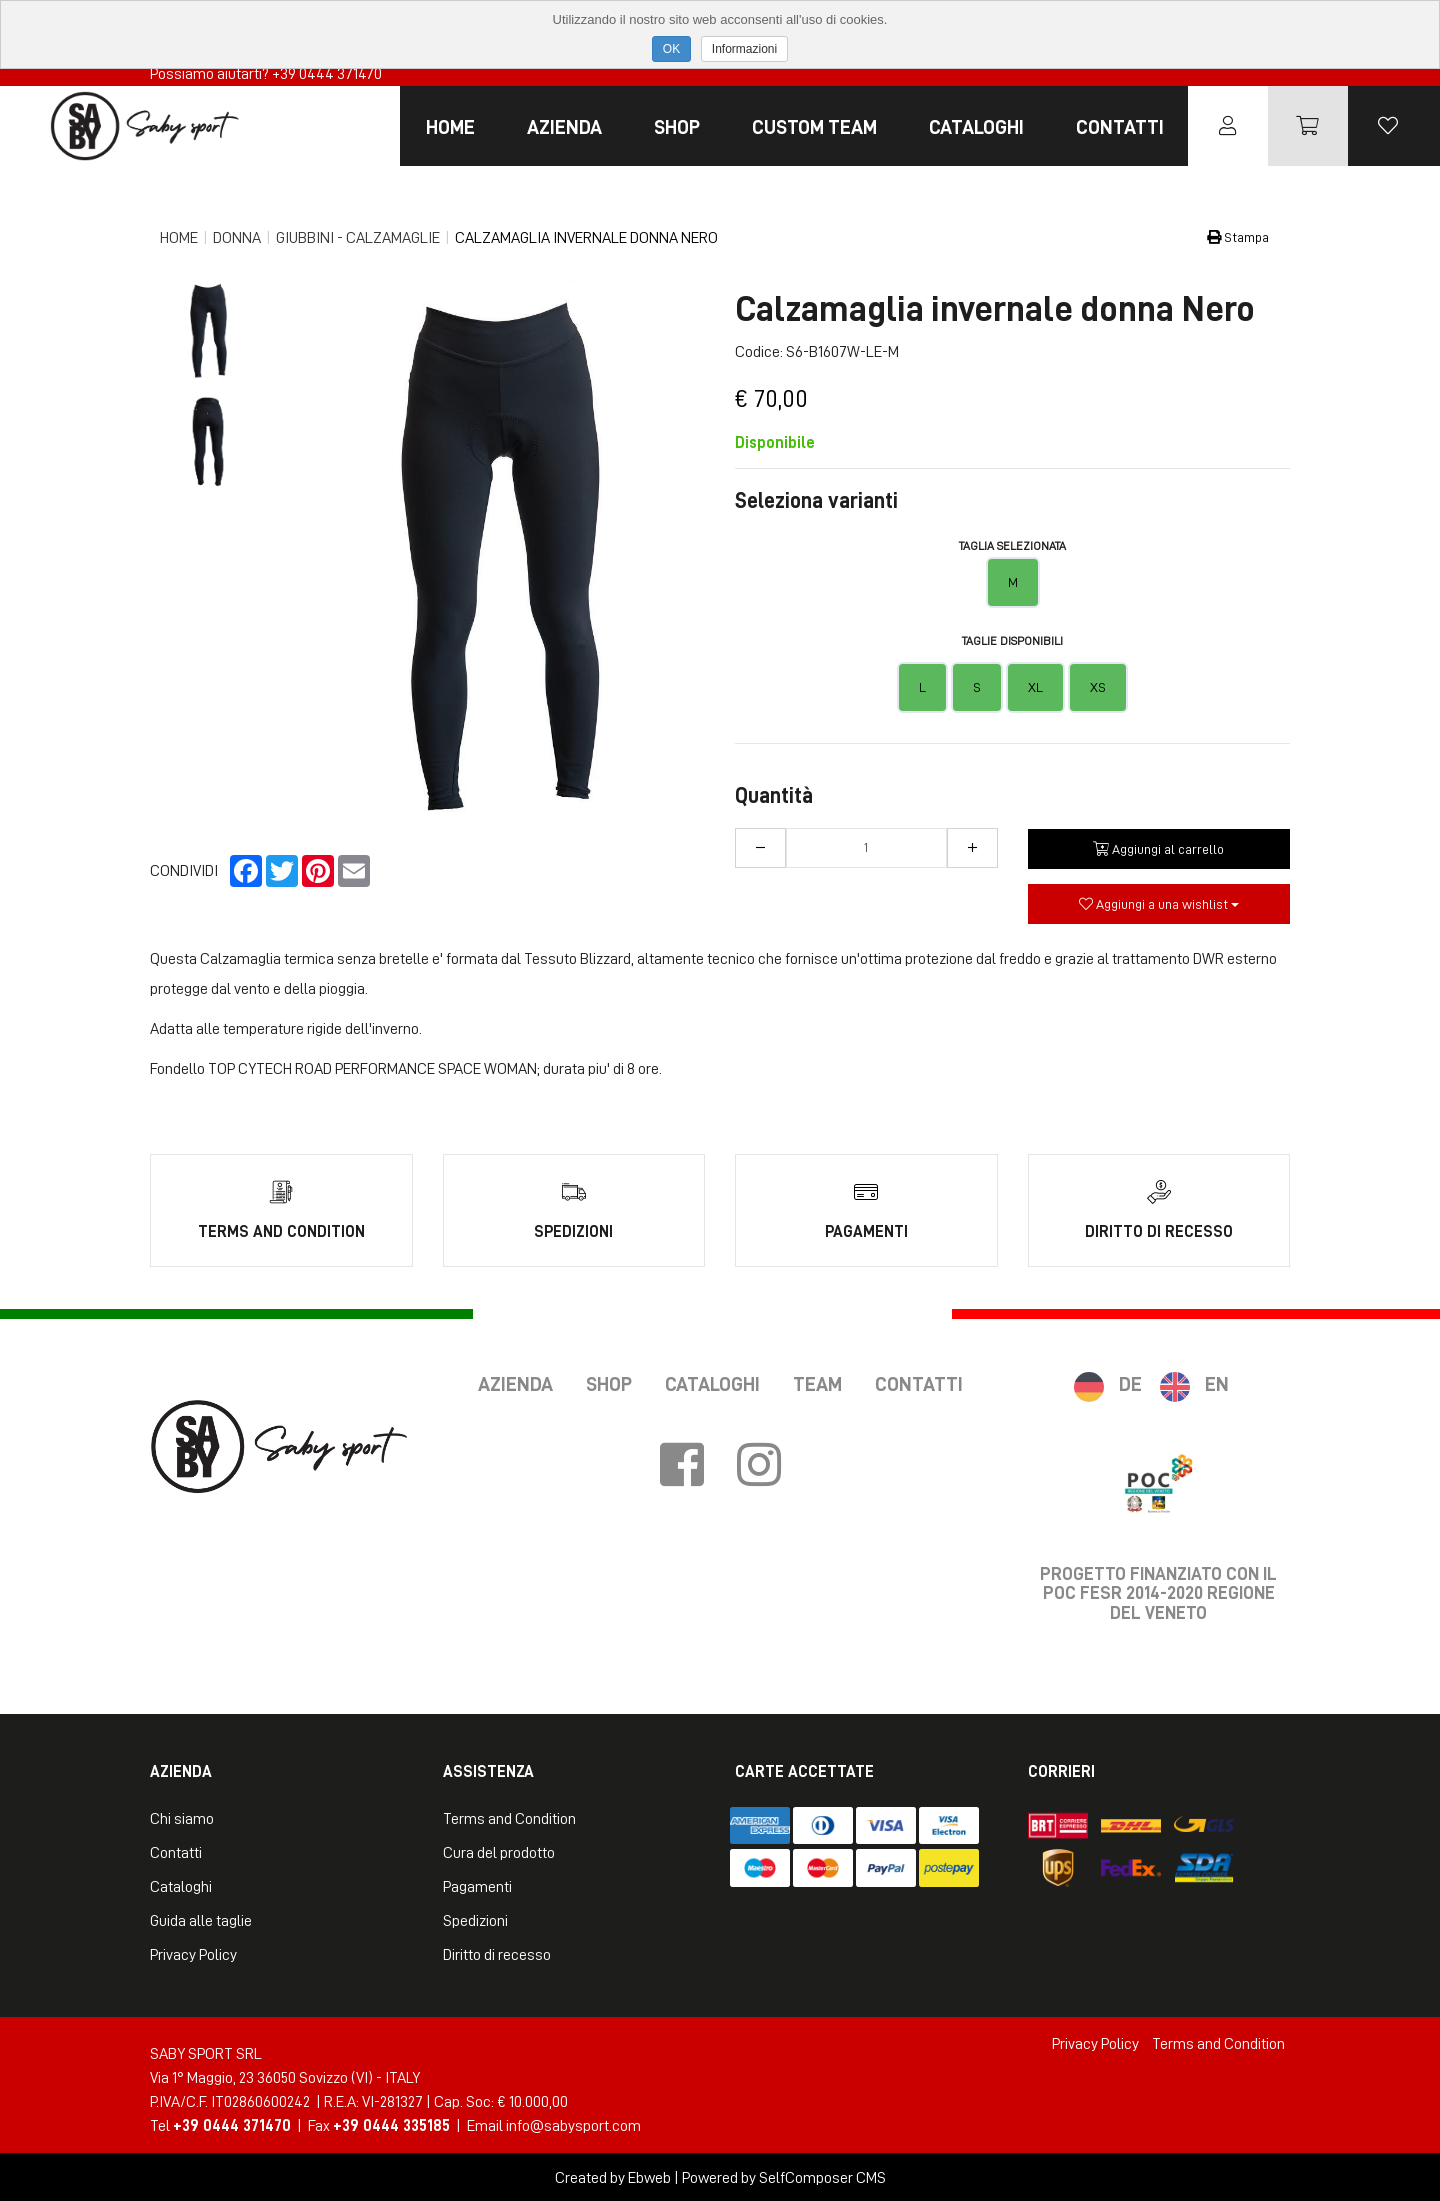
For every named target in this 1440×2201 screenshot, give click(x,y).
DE (1130, 1382)
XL (1035, 687)
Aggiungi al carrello (1158, 849)
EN (1217, 1382)
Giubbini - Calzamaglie (358, 238)
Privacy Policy (193, 1953)
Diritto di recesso (497, 1953)
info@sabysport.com (573, 2124)
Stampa (1238, 237)
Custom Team (814, 127)
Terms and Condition (509, 1817)
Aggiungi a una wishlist (1159, 904)
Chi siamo (182, 1817)
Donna (237, 238)
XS (1098, 687)
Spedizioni (475, 1919)
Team (817, 1382)
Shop (677, 127)
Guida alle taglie (201, 1919)
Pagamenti (477, 1885)
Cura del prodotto (499, 1851)
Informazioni (744, 49)
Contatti (1120, 127)
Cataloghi (976, 127)
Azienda (564, 127)
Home (450, 127)
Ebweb (649, 2176)
